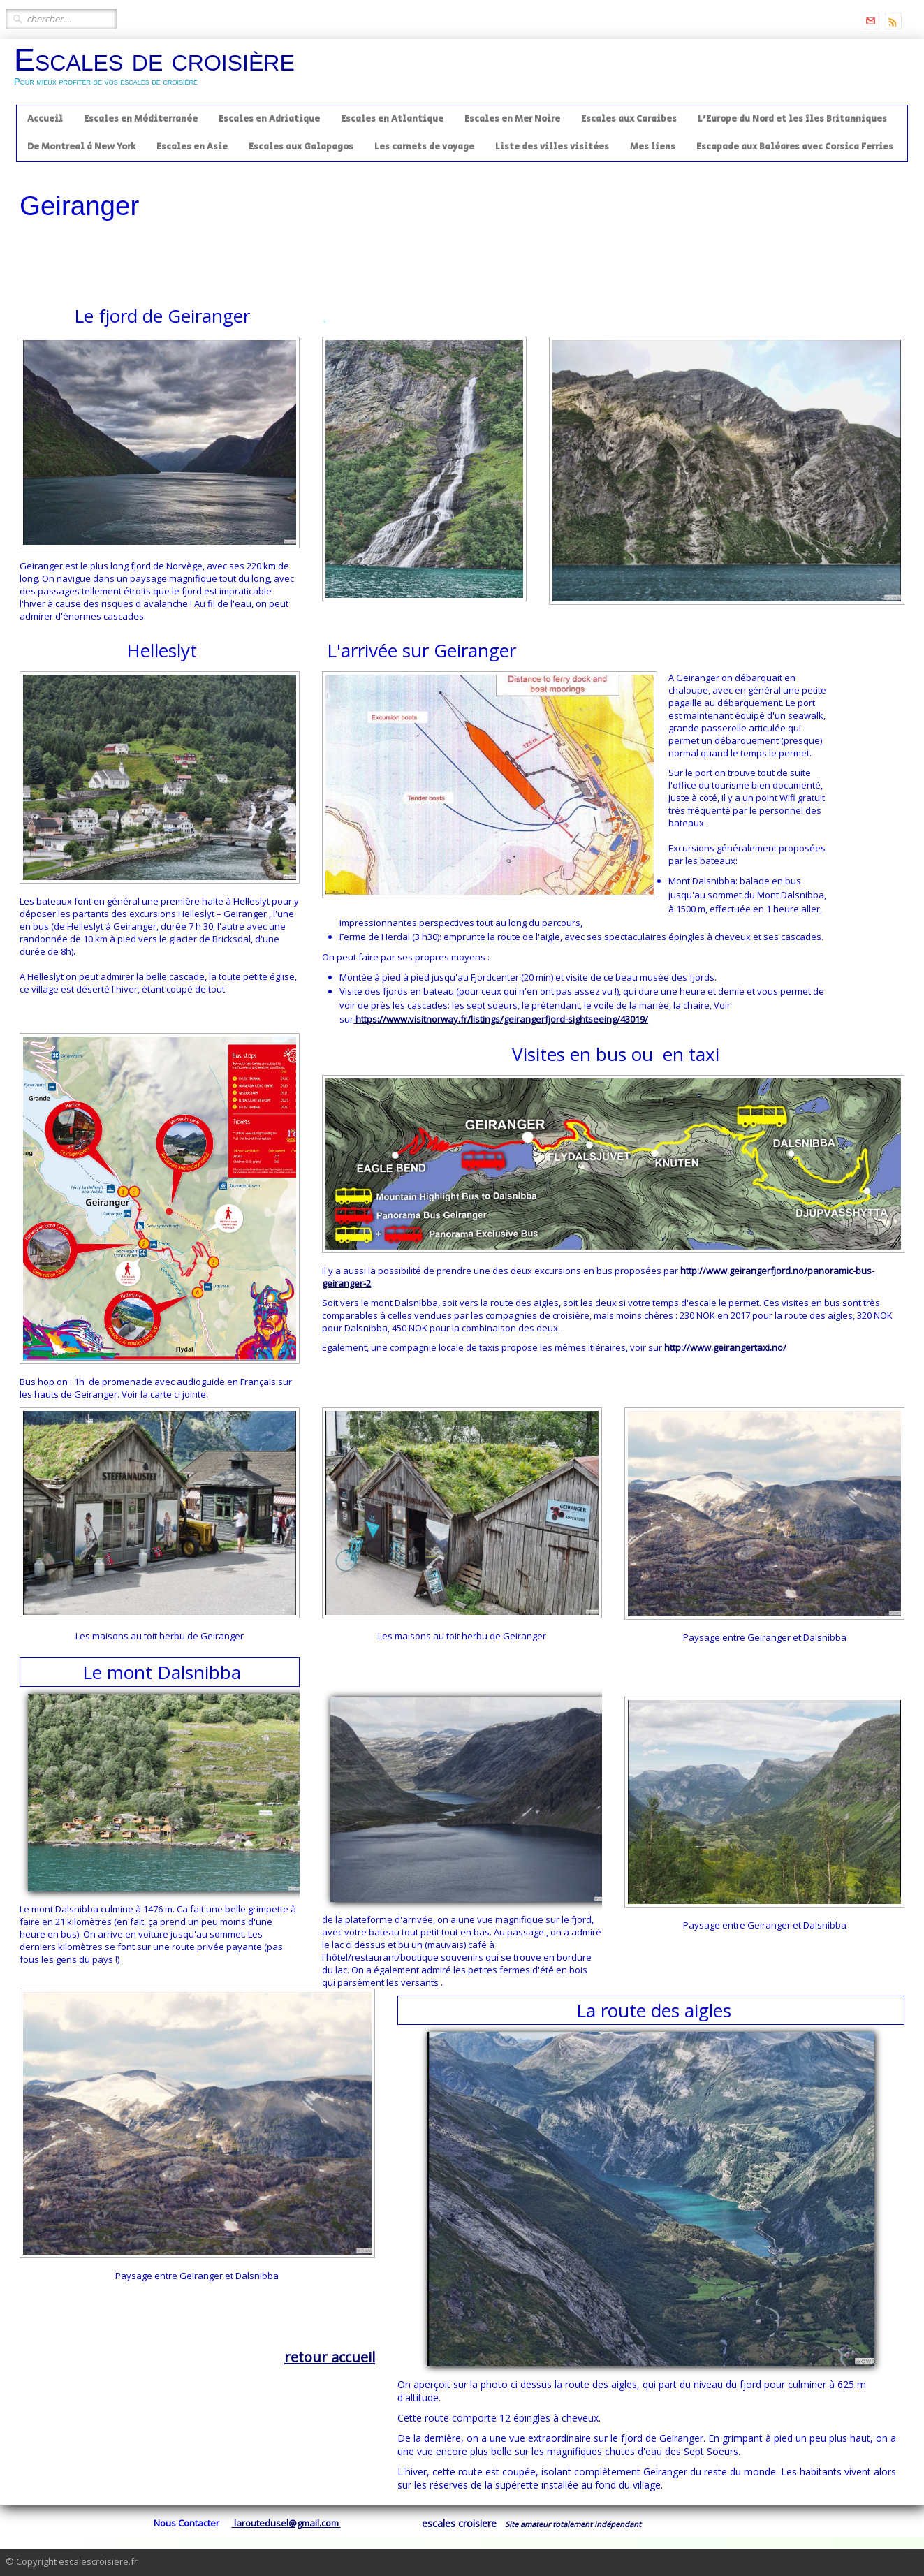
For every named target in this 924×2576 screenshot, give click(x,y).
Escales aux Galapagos (301, 147)
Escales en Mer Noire (512, 119)
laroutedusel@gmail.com (286, 2523)
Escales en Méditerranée (141, 119)
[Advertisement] (274, 251)
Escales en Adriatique (269, 119)
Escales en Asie (192, 147)
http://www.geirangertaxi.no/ (725, 1347)
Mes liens (652, 147)
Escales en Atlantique (392, 119)
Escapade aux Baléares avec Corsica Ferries (794, 147)
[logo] (159, 71)
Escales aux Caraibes (629, 119)
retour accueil (329, 2357)
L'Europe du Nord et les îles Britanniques (792, 119)
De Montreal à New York (81, 147)
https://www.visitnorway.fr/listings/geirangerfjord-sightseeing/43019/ (500, 1019)
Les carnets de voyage (424, 147)
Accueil (45, 119)
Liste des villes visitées (552, 147)
